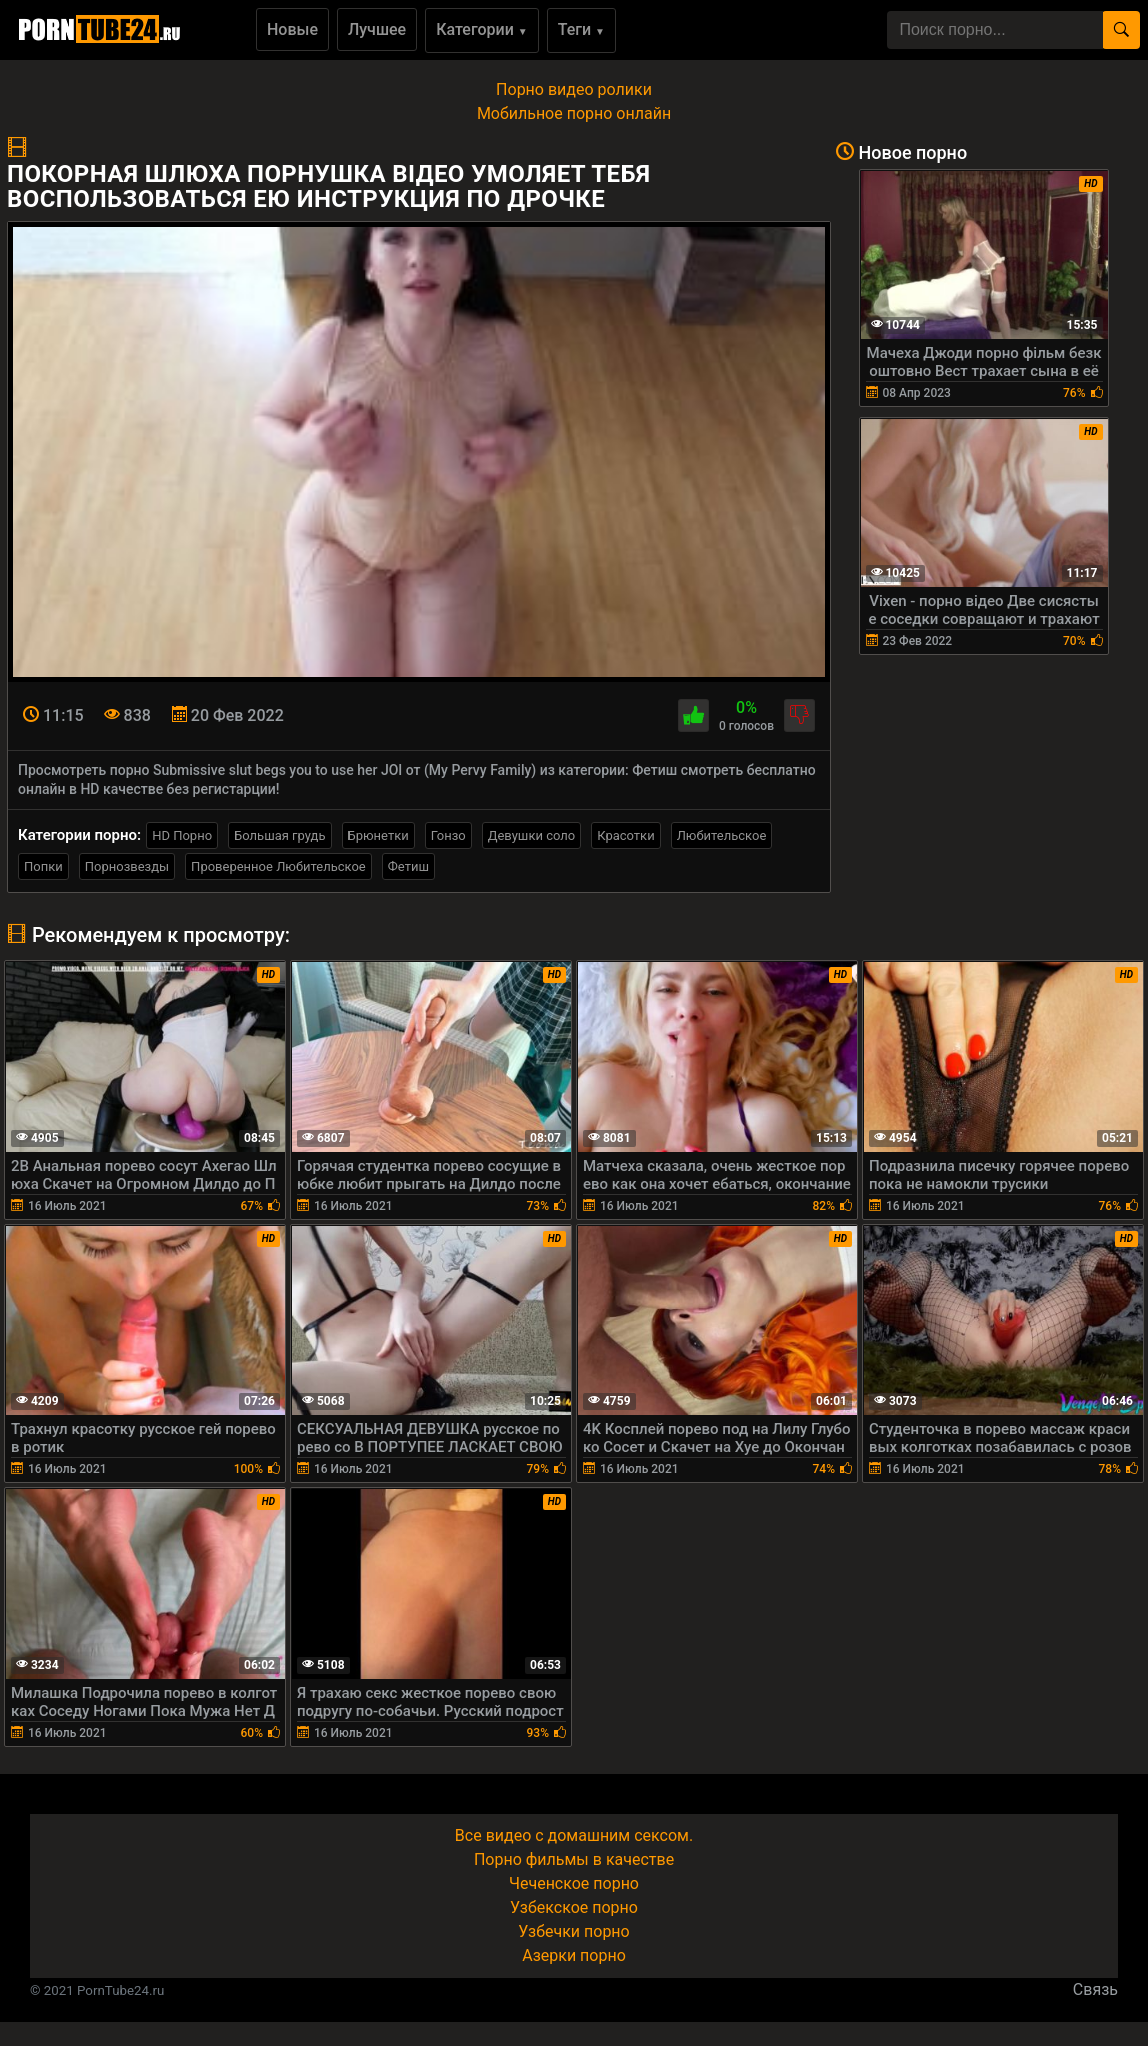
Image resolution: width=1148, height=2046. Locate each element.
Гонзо (448, 835)
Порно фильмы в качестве (574, 1859)
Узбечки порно (573, 1931)
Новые (292, 29)
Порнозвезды (127, 866)
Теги (581, 29)
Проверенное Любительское (278, 866)
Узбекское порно (574, 1907)
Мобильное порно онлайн (574, 113)
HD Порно (182, 835)
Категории (482, 29)
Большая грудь (279, 835)
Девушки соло (532, 835)
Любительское (722, 835)
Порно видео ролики (574, 89)
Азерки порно (574, 1955)
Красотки (625, 835)
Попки (43, 866)
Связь (1095, 1989)
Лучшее (377, 29)
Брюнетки (378, 835)
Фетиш (408, 866)
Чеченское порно (574, 1883)
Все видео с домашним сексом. (574, 1835)
